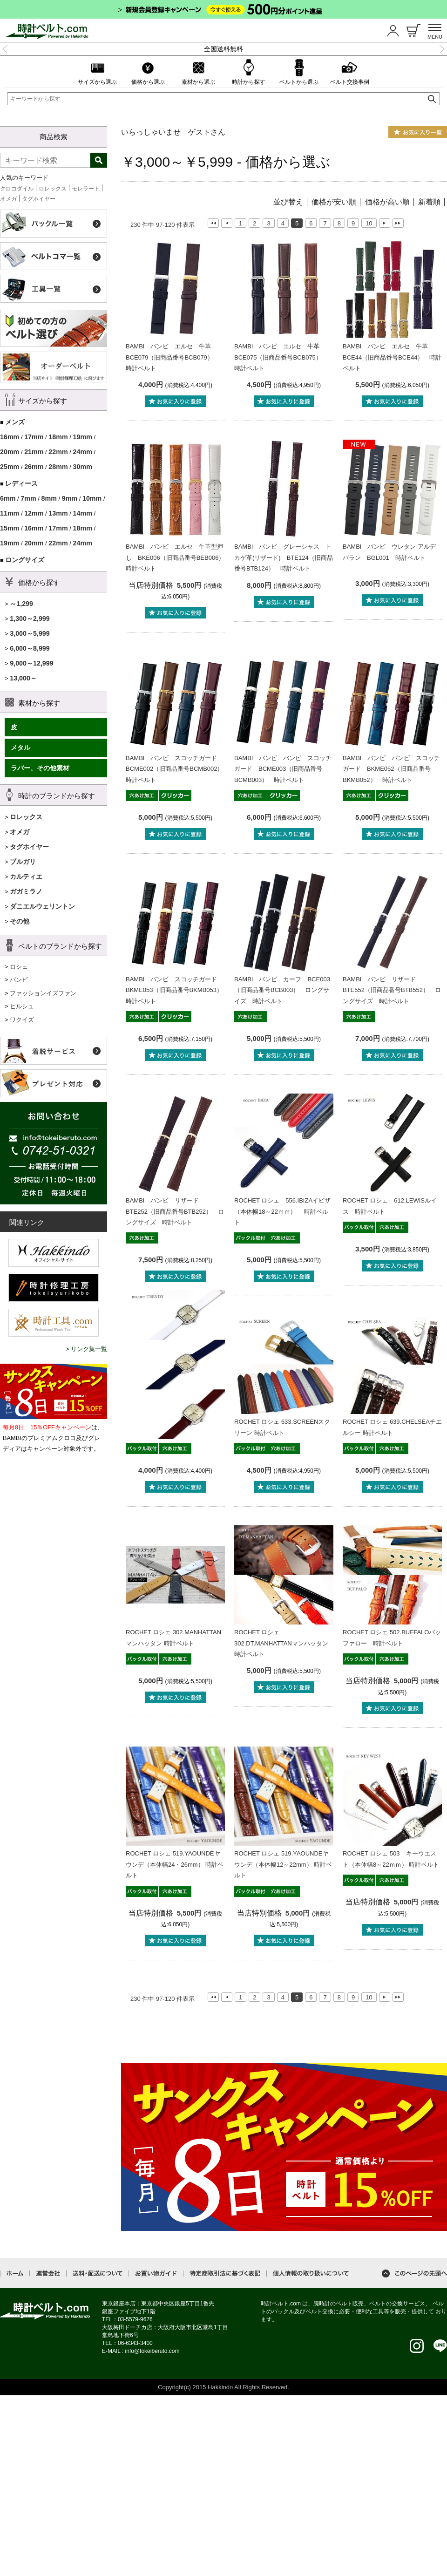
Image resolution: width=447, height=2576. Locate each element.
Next (442, 48)
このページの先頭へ (414, 2273)
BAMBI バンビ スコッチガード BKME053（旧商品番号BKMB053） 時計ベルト (177, 990)
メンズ (15, 422)
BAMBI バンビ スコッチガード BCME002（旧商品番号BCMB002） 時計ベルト (178, 768)
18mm (58, 437)
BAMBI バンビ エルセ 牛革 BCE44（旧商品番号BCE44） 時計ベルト (392, 357)
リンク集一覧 (89, 1349)
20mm (9, 451)
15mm (9, 528)
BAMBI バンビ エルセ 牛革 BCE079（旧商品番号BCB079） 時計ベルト (172, 357)
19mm (82, 437)
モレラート (86, 188)
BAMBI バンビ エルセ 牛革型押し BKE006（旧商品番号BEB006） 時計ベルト (178, 557)
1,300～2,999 (30, 618)
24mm (82, 451)
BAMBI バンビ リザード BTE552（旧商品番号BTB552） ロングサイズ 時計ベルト (392, 990)
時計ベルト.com (45, 2311)
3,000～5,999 (30, 633)
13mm (58, 513)
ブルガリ (23, 861)
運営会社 (48, 2273)
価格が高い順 (387, 202)
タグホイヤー (38, 199)
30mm (82, 466)
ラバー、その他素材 (40, 768)
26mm (33, 466)
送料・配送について (97, 2273)
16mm (9, 437)
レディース (21, 483)
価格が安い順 (334, 202)
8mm (48, 498)
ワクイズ (22, 1019)
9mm (69, 498)
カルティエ (26, 876)
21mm (33, 451)
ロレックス (53, 188)
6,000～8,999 (30, 648)
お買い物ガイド (156, 2273)
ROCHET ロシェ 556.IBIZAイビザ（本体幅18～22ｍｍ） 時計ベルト (282, 1211)
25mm (9, 466)
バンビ (19, 979)
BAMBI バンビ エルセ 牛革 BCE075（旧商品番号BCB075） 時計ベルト (281, 357)
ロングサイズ (24, 560)
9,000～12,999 (32, 663)
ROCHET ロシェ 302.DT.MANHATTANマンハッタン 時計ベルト (281, 1643)
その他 (19, 921)
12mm (33, 513)
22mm (58, 451)
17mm (33, 437)
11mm (9, 513)
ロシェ (19, 966)
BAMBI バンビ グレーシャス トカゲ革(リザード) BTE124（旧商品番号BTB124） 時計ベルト (283, 557)
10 (369, 223)
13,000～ (23, 678)
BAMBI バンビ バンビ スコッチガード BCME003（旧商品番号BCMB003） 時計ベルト (283, 768)
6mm (7, 498)
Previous (5, 48)
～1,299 (21, 603)
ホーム (15, 2273)
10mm (92, 498)
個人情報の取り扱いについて (311, 2273)
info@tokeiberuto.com (152, 2351)
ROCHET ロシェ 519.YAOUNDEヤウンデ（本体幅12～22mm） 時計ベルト (283, 1864)
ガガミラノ (26, 891)
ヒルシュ (22, 1006)
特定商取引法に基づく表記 (225, 2273)
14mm (82, 513)
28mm (58, 466)
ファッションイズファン (43, 993)
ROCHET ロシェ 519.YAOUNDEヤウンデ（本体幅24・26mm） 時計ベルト (175, 1864)
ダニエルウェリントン (42, 906)
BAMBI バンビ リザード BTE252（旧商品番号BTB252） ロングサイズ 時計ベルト (175, 1211)
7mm (28, 498)
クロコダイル (17, 188)
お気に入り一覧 (417, 132)
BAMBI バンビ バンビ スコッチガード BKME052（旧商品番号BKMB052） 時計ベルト (391, 768)
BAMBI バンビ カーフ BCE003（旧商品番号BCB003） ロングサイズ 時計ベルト (282, 990)
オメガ (8, 199)
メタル (20, 747)
